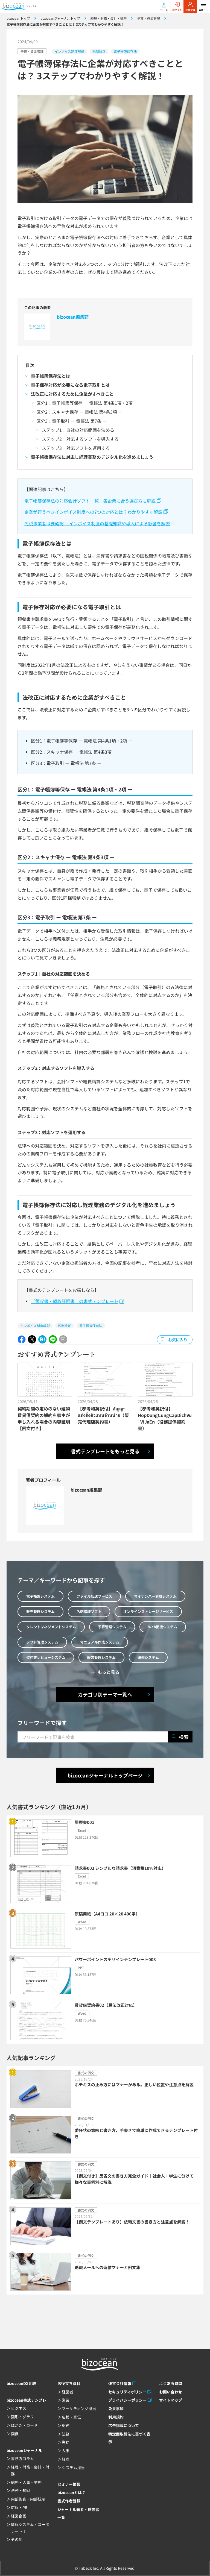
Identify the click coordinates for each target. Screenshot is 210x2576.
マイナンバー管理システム (155, 1596)
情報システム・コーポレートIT (30, 2528)
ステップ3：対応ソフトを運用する (76, 448)
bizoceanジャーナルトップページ (105, 1775)
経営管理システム (101, 1657)
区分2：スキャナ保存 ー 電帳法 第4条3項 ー (79, 412)
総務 (65, 2425)
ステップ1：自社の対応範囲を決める (78, 430)
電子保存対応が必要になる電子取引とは (70, 385)
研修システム (148, 1657)
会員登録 (190, 7)
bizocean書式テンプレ (26, 2400)
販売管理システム (40, 1611)
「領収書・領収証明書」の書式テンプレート (74, 1301)
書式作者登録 (68, 2501)
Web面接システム (162, 1626)
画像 (15, 2433)
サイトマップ (170, 2400)
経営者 (67, 2392)
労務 (65, 2442)
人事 (65, 2450)
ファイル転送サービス (94, 1596)
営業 (65, 2400)
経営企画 (18, 2516)
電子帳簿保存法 (125, 51)
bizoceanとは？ (71, 2492)
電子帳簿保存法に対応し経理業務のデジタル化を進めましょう (92, 457)
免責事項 (116, 2408)
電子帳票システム (40, 1596)
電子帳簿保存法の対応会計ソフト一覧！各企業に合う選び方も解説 (90, 500)
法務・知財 (20, 2490)
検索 (180, 1736)
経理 (65, 2459)
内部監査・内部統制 (28, 2499)
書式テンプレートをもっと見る (105, 1451)
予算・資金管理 (32, 51)
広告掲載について (123, 2425)
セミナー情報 (68, 2484)
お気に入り (177, 1339)
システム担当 (73, 2467)
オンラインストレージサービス (148, 1611)
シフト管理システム (42, 1642)
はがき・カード (24, 2425)
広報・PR (19, 2507)
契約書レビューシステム (45, 1657)
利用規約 (116, 2417)
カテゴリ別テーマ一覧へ (105, 1694)
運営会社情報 (119, 2383)
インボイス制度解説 (69, 51)
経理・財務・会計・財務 (30, 2470)
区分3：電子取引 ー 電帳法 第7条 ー (71, 421)
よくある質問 (170, 2383)
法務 (65, 2434)
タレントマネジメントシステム (51, 1626)
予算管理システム (112, 1626)
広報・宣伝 (71, 2417)
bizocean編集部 (73, 316)
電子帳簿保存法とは (50, 375)
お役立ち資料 (68, 2383)
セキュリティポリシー (127, 2392)
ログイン (177, 7)
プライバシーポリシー (127, 2400)
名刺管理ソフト (89, 1611)
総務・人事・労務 (26, 2482)
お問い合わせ (170, 2392)
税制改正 (99, 51)
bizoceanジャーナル (24, 2450)
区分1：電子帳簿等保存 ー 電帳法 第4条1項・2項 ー (87, 403)
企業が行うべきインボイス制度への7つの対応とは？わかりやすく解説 (93, 512)
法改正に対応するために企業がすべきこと (72, 394)
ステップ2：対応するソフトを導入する (80, 439)
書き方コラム (22, 2458)
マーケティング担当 (79, 2408)
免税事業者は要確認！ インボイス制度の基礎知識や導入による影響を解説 (97, 523)
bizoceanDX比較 (21, 2383)
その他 (16, 2539)
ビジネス (18, 2408)
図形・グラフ (22, 2416)
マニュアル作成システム (99, 1642)
